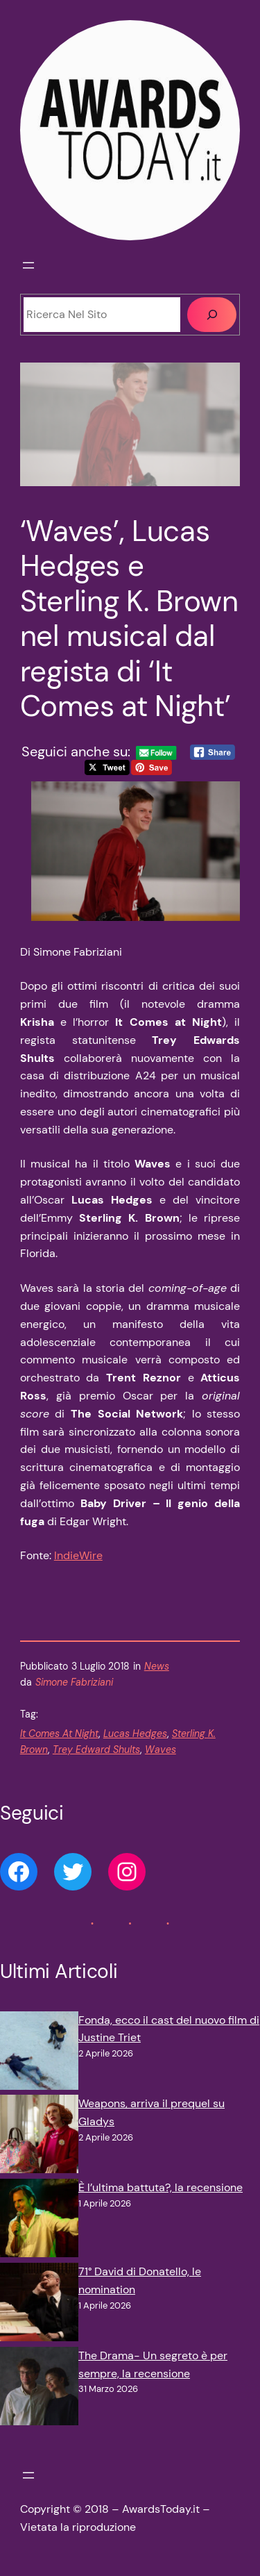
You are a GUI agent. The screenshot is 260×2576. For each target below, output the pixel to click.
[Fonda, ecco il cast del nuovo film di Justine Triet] (39, 2053)
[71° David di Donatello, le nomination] (39, 2305)
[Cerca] (211, 314)
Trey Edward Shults (96, 1749)
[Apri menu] (28, 265)
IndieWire (78, 1555)
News (156, 1666)
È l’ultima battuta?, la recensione (160, 2187)
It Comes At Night (59, 1733)
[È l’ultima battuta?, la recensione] (39, 2221)
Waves (160, 1749)
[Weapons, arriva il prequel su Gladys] (39, 2137)
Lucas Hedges (135, 1733)
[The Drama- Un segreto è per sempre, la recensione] (39, 2389)
